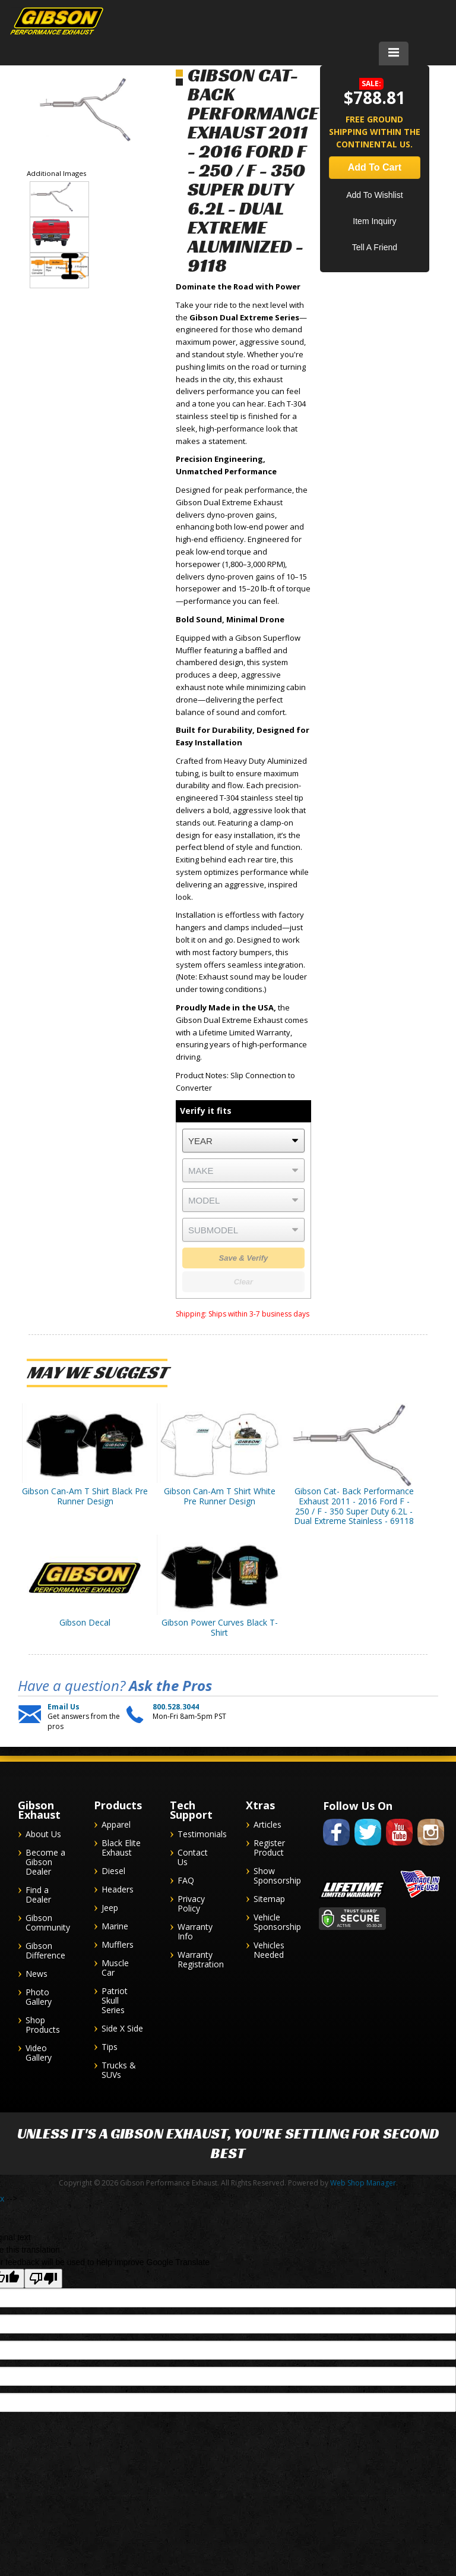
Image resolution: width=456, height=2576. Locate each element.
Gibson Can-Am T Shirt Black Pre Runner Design (85, 1496)
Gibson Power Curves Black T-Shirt (220, 1627)
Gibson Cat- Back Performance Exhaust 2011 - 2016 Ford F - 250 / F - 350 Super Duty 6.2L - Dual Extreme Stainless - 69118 (354, 1505)
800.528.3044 (176, 1707)
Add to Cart (374, 167)
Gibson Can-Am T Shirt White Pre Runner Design (220, 1496)
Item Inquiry (374, 221)
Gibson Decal (84, 1622)
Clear (244, 1281)
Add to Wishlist (374, 195)
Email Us (64, 1707)
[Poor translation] (43, 2278)
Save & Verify (243, 1258)
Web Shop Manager (363, 2183)
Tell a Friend (374, 247)
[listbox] (243, 1140)
